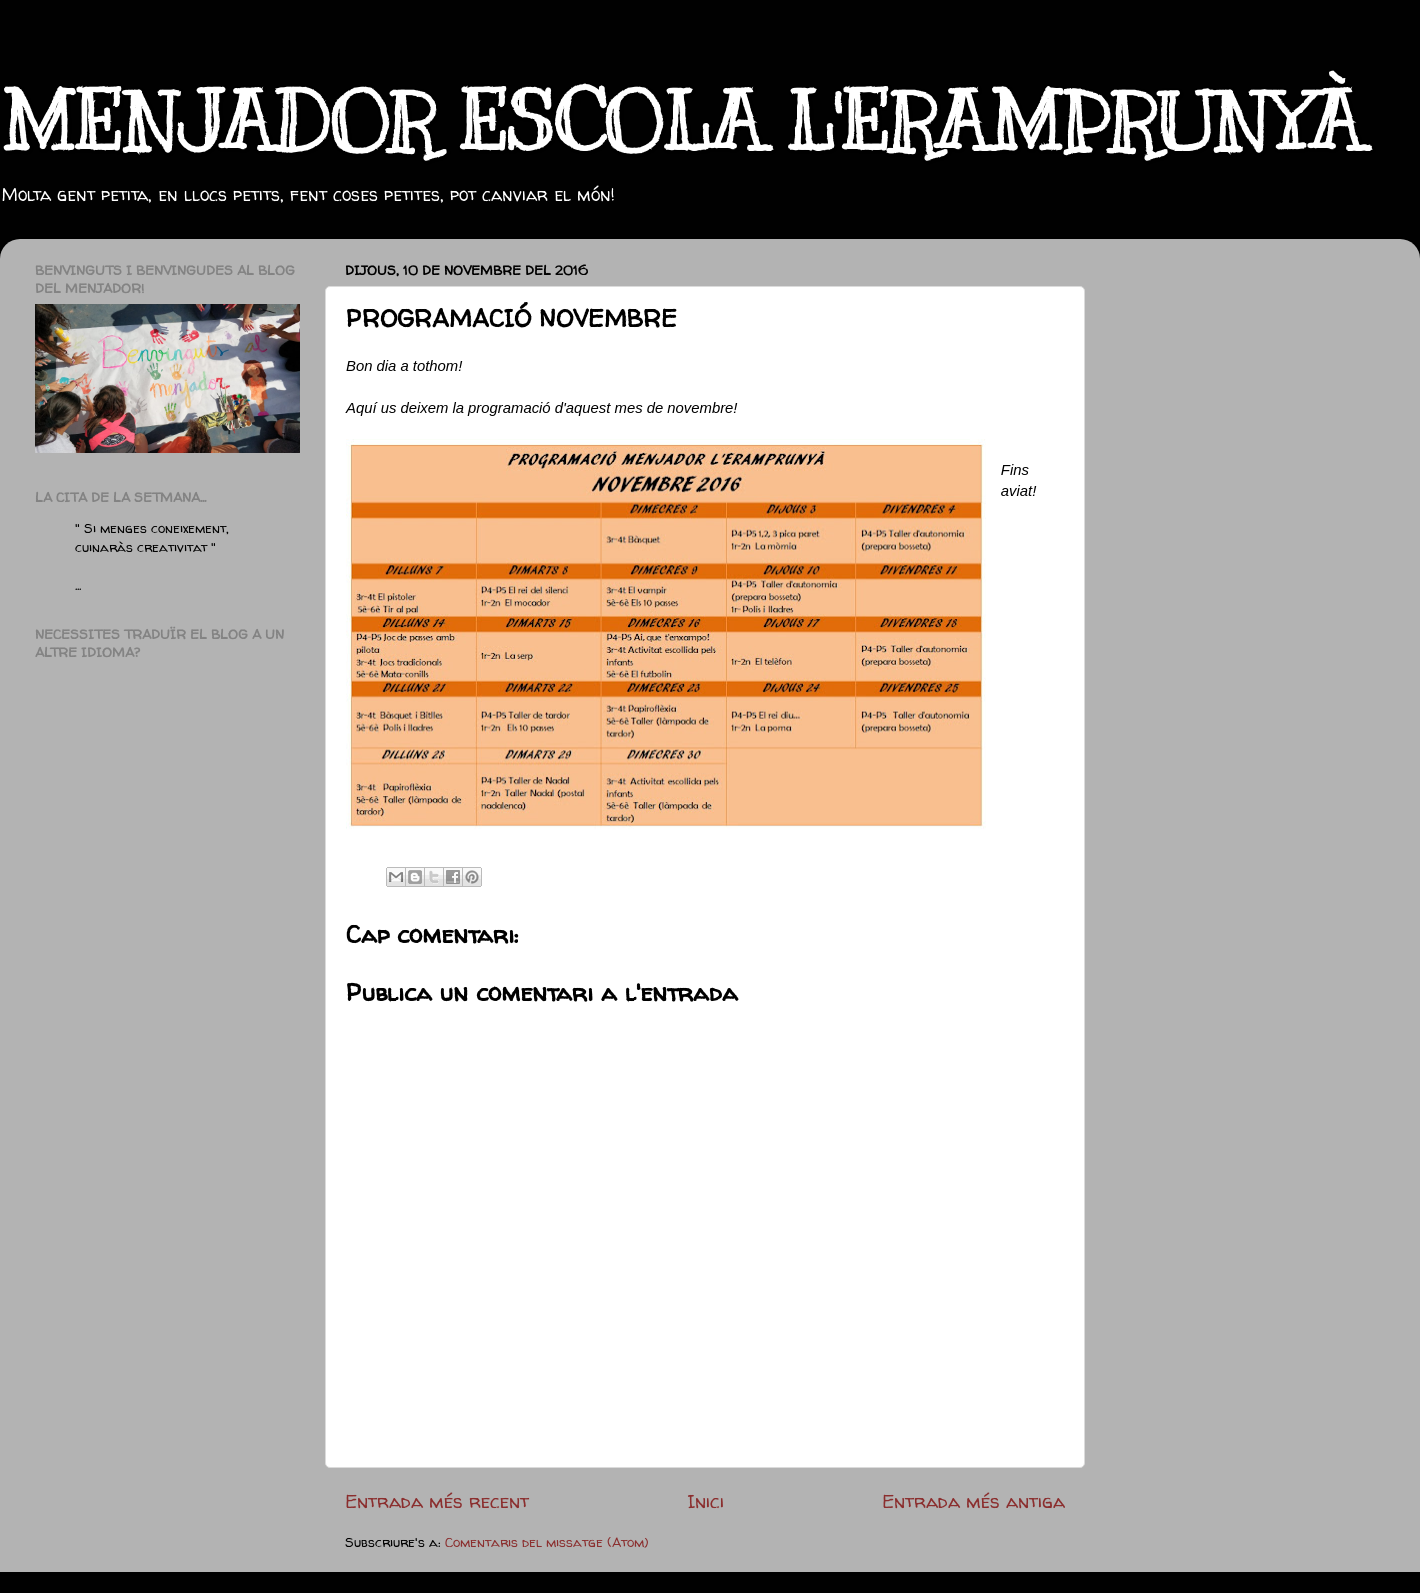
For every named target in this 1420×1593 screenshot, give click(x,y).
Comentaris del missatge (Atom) (547, 1542)
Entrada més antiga (973, 1501)
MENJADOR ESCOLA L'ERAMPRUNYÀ (681, 122)
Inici (705, 1501)
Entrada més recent (437, 1501)
